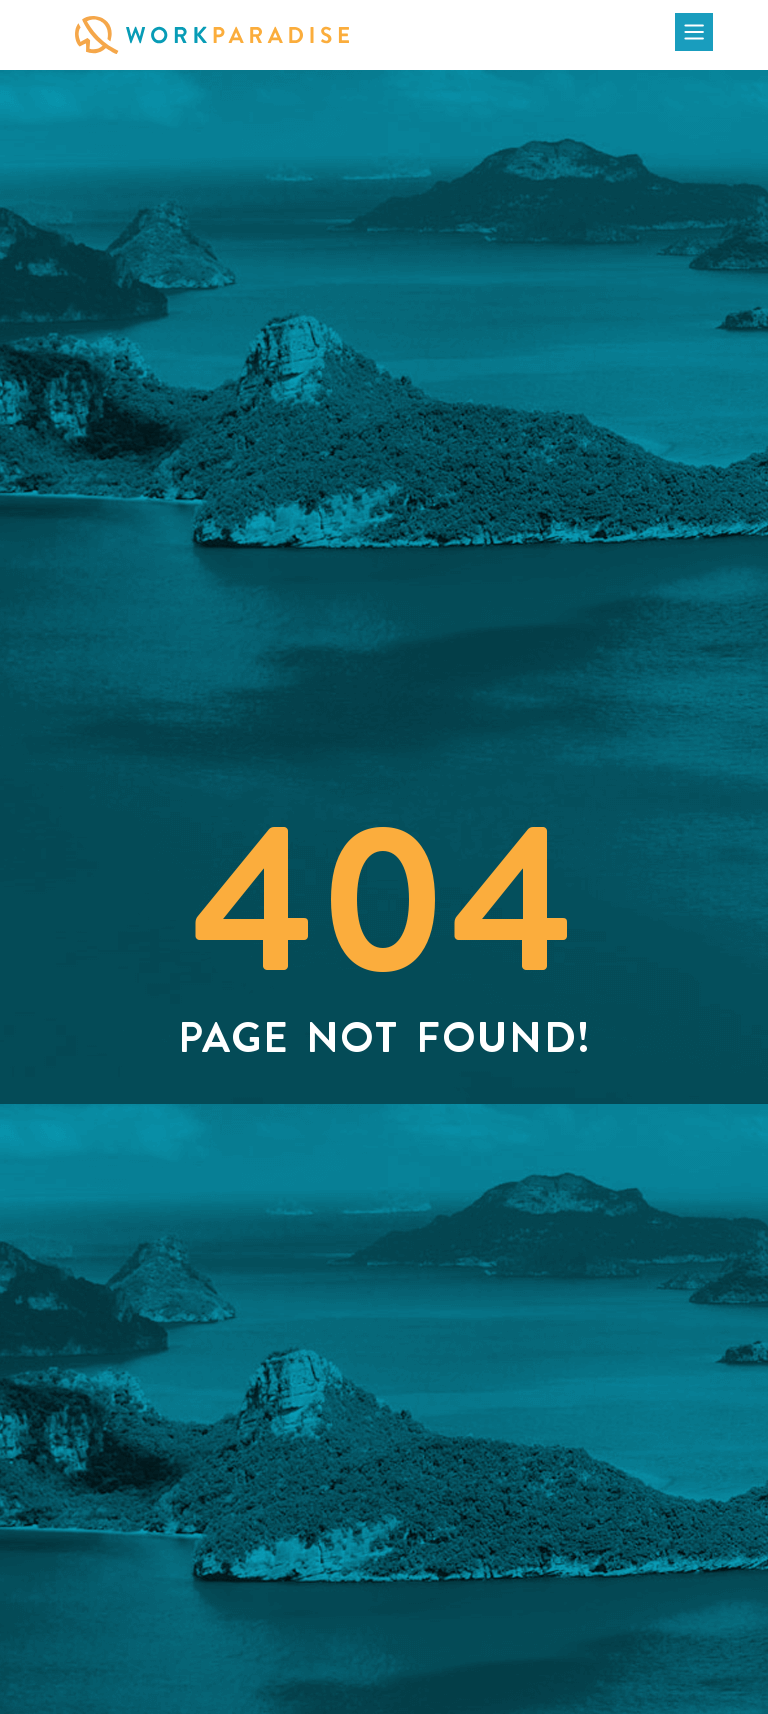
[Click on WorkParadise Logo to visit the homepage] (212, 34)
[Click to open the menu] (694, 32)
